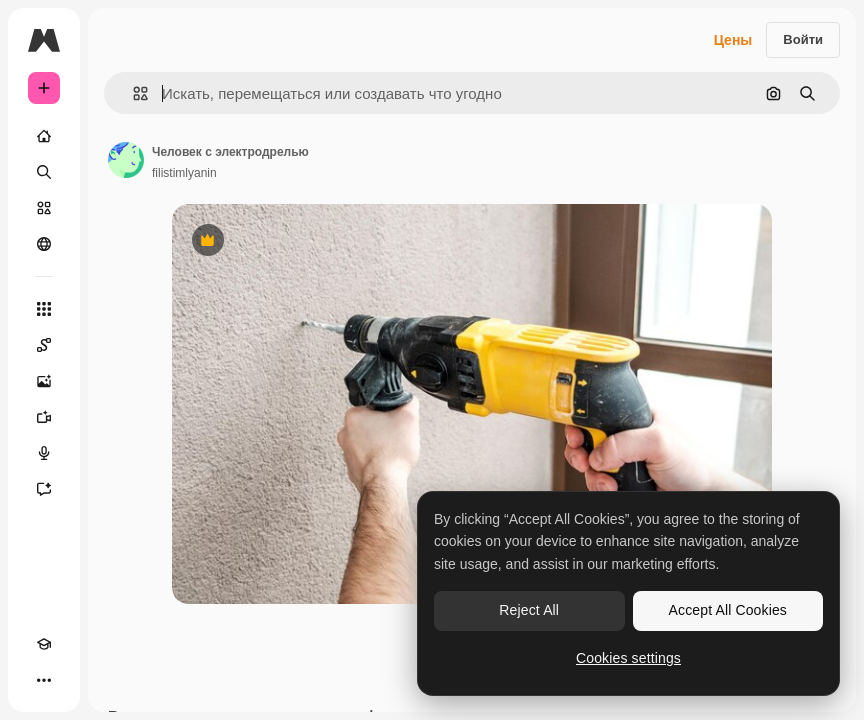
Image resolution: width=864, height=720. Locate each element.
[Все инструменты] (44, 309)
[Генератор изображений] (44, 381)
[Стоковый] (44, 208)
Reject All (529, 610)
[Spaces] (44, 345)
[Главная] (44, 136)
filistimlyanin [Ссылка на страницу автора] (184, 173)
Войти (803, 39)
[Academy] (44, 644)
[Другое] (44, 680)
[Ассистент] (44, 489)
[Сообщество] (44, 244)
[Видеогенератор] (44, 417)
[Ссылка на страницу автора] (126, 160)
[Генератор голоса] (44, 453)
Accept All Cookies (728, 610)
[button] (132, 93)
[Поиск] (44, 172)
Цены (733, 40)
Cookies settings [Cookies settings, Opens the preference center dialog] (628, 658)
